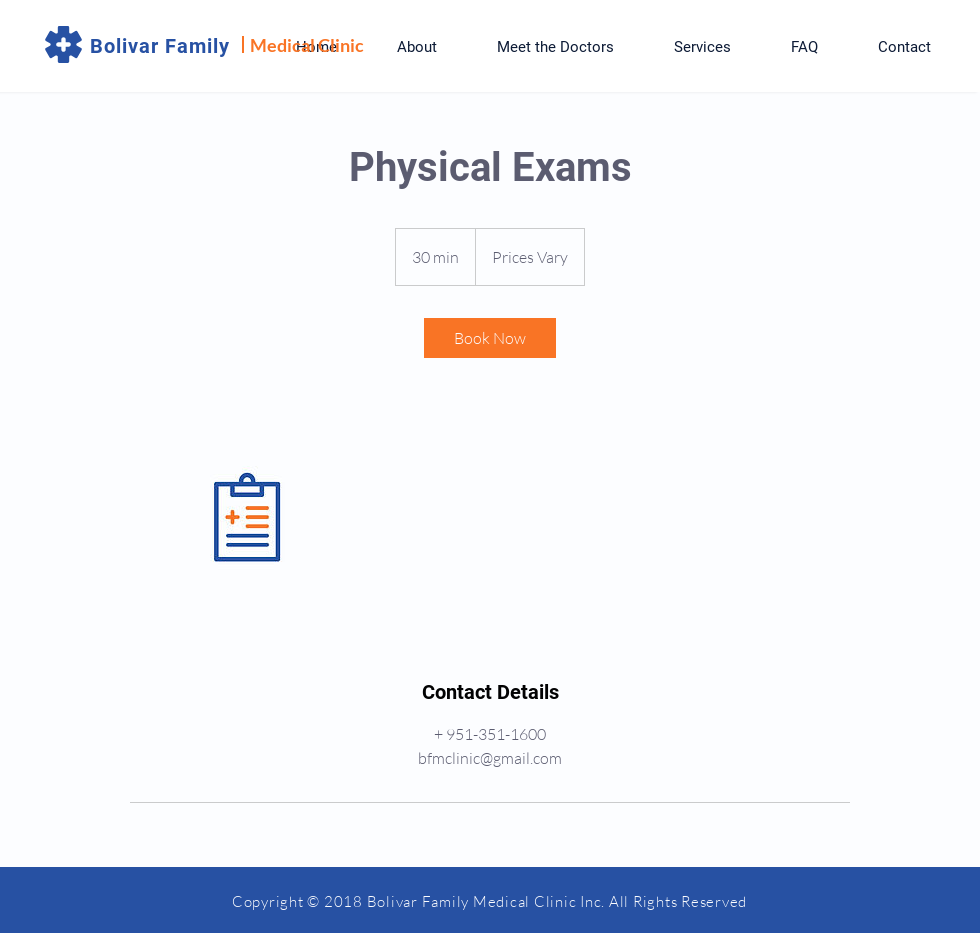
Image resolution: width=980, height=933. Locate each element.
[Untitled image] (246, 518)
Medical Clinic (307, 45)
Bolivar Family (160, 46)
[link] (490, 338)
